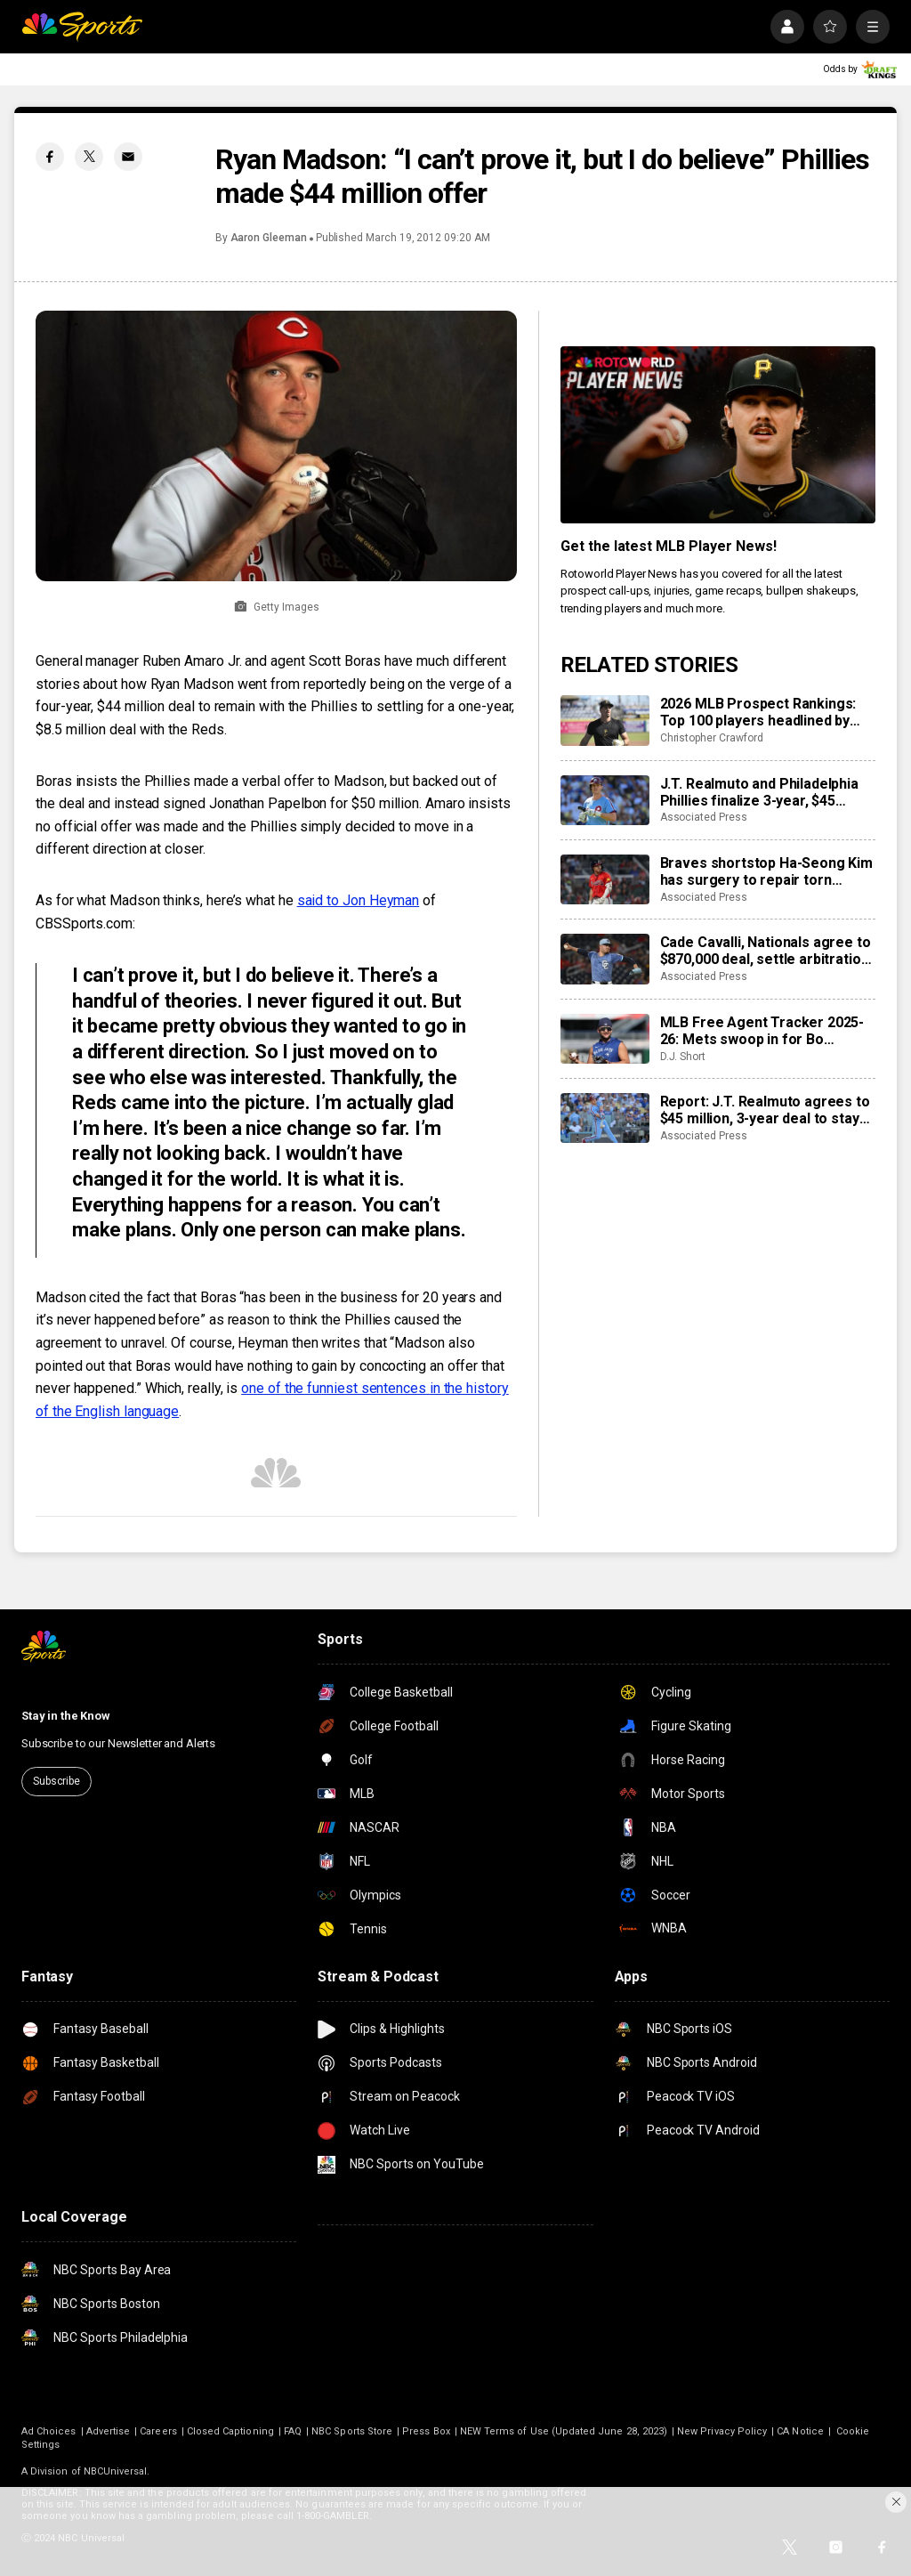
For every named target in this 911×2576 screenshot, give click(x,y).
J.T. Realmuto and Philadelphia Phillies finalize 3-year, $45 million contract (759, 792)
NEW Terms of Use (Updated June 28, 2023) (563, 2431)
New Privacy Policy (722, 2431)
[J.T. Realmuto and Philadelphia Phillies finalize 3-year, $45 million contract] (604, 800)
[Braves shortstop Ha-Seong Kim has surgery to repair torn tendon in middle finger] (604, 879)
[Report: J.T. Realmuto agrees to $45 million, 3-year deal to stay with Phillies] (604, 1118)
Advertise (108, 2431)
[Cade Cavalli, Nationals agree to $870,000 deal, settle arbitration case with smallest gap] (604, 959)
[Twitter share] (89, 156)
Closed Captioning (230, 2431)
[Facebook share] (50, 156)
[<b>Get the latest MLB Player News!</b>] (717, 434)
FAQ (293, 2431)
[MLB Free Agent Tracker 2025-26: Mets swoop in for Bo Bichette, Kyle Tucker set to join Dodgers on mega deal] (604, 1039)
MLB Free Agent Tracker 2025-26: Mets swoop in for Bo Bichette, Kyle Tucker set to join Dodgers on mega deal (765, 1031)
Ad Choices (49, 2431)
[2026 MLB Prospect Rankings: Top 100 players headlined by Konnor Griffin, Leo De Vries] (604, 720)
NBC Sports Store (351, 2431)
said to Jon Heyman (358, 900)
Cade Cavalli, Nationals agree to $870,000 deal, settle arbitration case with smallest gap (765, 951)
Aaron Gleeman (268, 237)
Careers (158, 2431)
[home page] (81, 27)
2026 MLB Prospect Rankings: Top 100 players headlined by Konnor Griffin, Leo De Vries (758, 712)
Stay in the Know (65, 1715)
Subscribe (56, 1781)
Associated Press (703, 817)
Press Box (426, 2431)
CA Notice (800, 2431)
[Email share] (128, 156)
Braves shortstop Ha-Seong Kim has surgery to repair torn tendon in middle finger (766, 871)
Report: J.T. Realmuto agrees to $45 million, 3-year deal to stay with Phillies (765, 1110)
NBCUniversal (116, 2471)
